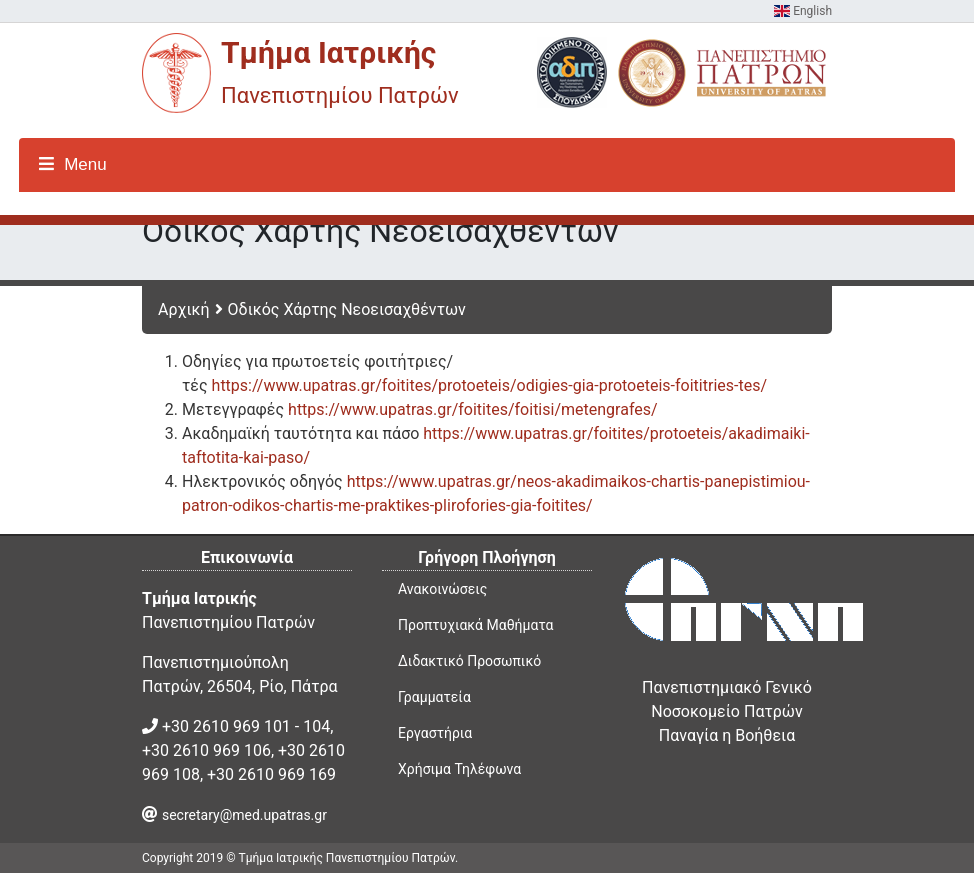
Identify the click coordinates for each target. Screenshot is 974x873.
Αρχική (184, 309)
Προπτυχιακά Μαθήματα (475, 625)
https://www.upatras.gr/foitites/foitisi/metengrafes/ (473, 409)
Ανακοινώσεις (442, 589)
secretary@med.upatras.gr (244, 815)
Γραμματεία (434, 697)
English (803, 11)
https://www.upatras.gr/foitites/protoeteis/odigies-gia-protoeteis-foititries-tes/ (489, 385)
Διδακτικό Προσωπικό (469, 661)
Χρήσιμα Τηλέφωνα (459, 769)
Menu (72, 164)
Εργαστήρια (435, 733)
